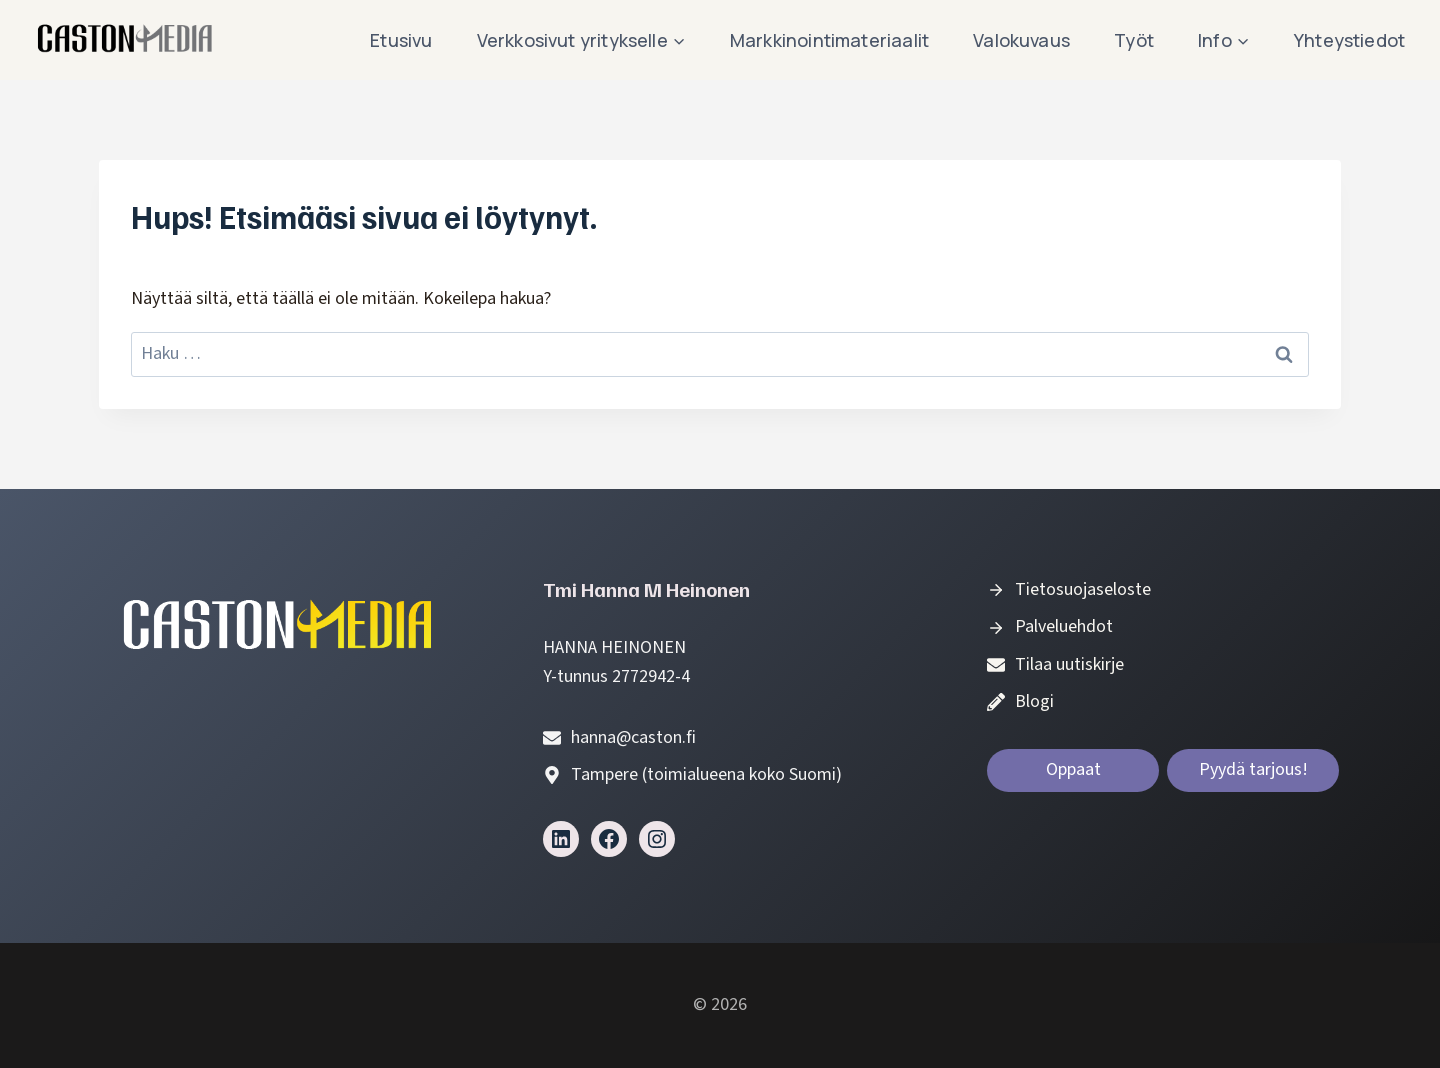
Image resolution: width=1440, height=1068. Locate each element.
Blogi (1034, 701)
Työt (1134, 40)
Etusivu (401, 40)
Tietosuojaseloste (1083, 589)
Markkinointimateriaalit (829, 40)
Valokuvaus (1021, 40)
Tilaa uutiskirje (1069, 664)
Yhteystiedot (1349, 40)
